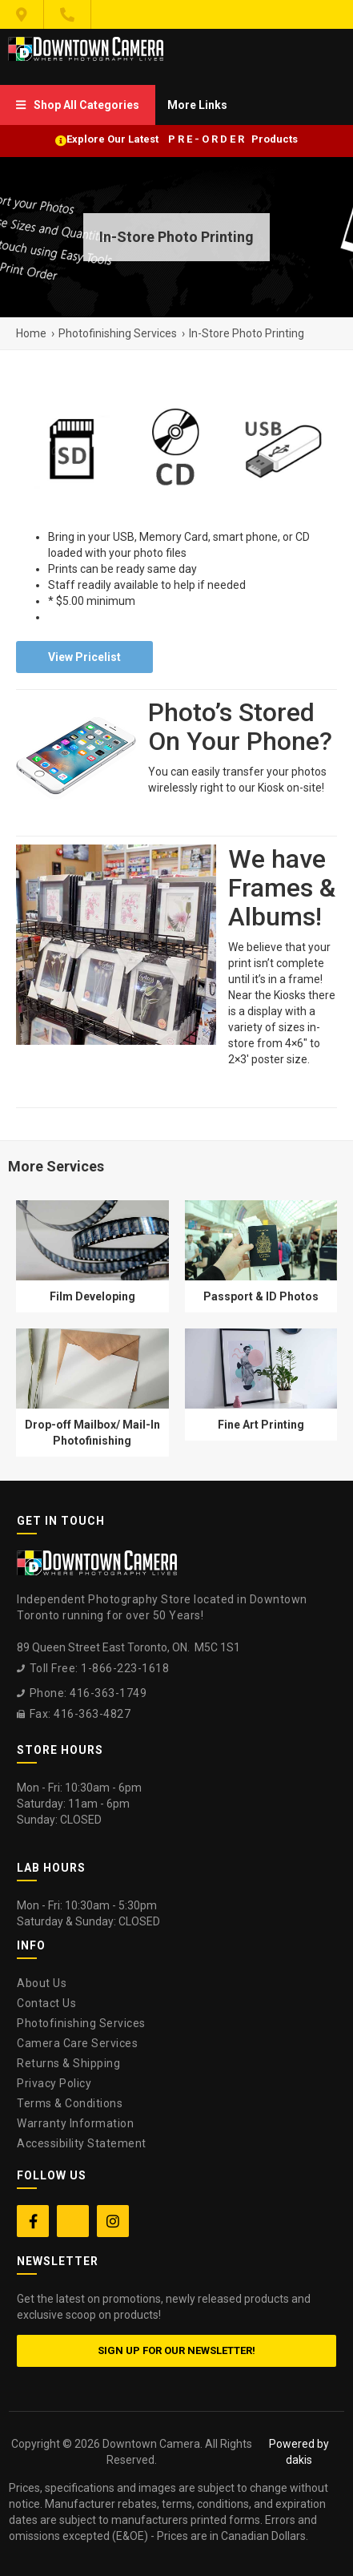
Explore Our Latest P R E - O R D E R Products (182, 139)
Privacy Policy (54, 2083)
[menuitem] (77, 105)
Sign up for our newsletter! (176, 2350)
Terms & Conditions (69, 2103)
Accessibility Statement (81, 2143)
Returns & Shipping (68, 2063)
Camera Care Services (77, 2043)
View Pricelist (84, 657)
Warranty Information (75, 2123)
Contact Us (46, 2003)
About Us (41, 1983)
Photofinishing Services (81, 2023)
